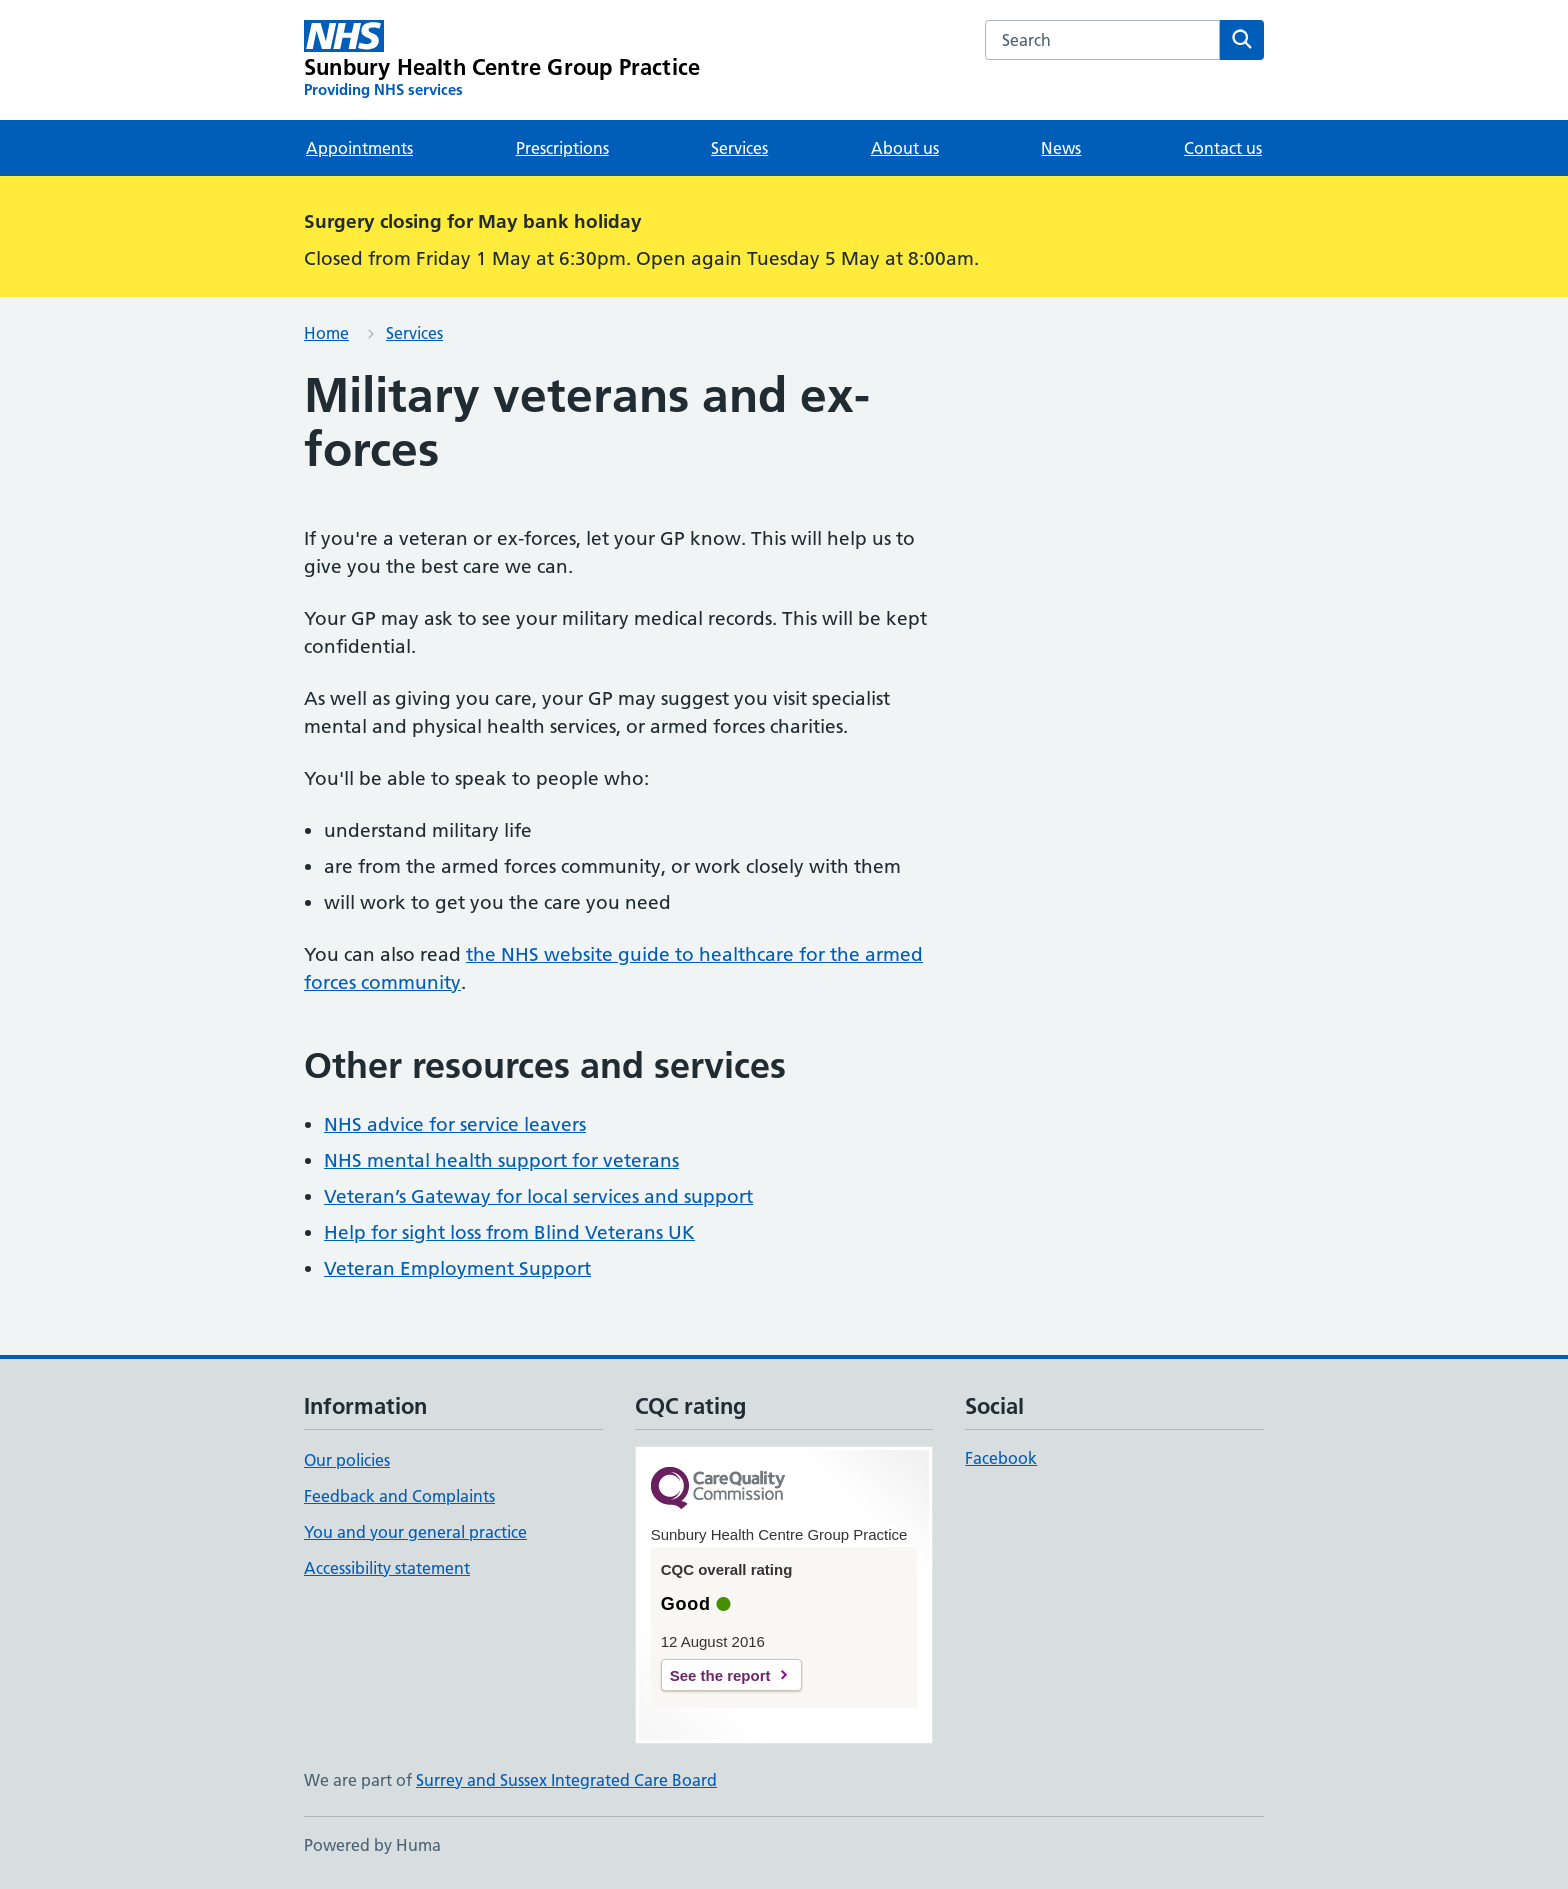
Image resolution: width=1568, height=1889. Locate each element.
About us (905, 148)
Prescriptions (562, 148)
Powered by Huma (372, 1845)
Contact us (1223, 148)
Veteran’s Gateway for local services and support (538, 1196)
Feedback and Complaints (399, 1496)
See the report (720, 1675)
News (1061, 148)
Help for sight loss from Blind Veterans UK (509, 1232)
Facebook (1001, 1458)
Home (326, 333)
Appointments (359, 148)
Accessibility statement (387, 1568)
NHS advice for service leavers (455, 1124)
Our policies (347, 1460)
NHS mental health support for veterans (501, 1160)
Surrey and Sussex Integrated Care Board (566, 1780)
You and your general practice (415, 1532)
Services (739, 148)
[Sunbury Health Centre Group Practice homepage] (502, 60)
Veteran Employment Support (457, 1268)
